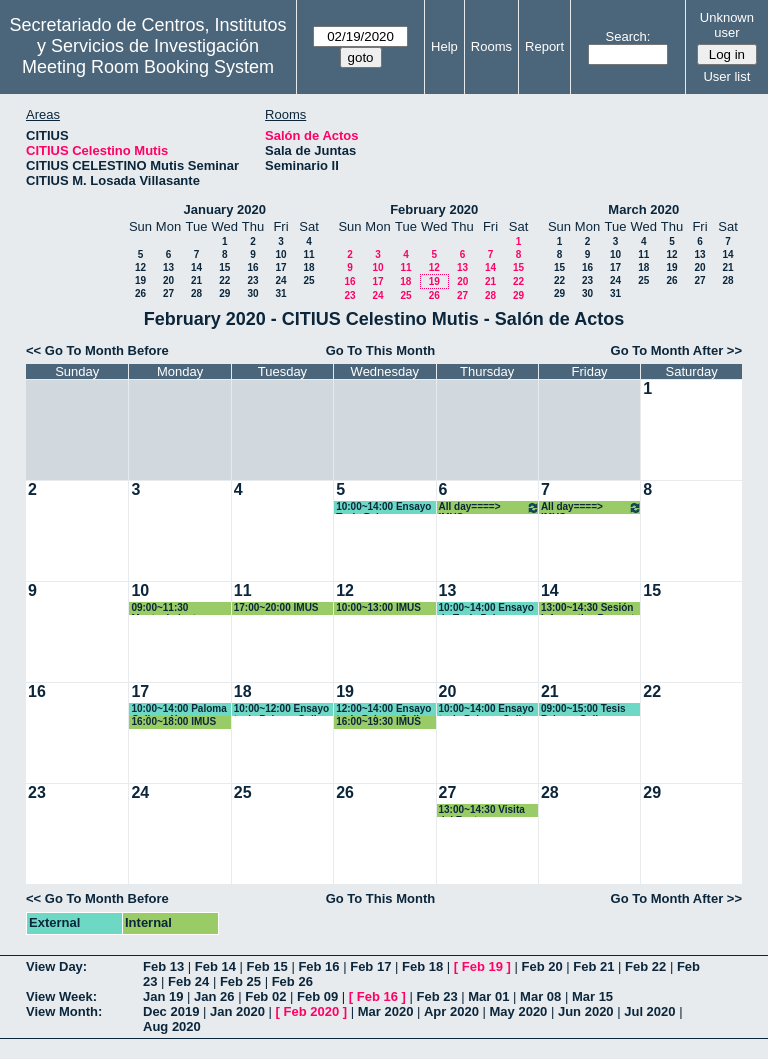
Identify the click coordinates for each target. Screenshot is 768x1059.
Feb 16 (318, 966)
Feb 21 (593, 966)
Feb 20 (541, 966)
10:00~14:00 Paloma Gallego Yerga (178, 709)
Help (444, 46)
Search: (628, 36)
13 (168, 267)
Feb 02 (265, 996)
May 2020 (519, 1011)
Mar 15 (592, 996)
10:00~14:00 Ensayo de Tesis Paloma (486, 608)
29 (224, 293)
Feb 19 (482, 966)
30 (252, 293)
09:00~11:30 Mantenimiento (166, 608)
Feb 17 (370, 966)
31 (280, 293)
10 (280, 254)
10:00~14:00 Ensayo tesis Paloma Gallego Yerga (489, 709)
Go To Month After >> (676, 350)
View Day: (56, 966)
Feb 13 (163, 966)
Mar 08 (540, 996)
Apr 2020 (451, 1011)
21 (196, 280)
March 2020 (643, 209)
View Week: (61, 996)
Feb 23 (436, 996)
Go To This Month (381, 350)
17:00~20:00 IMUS (276, 607)
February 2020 (434, 209)
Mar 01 (488, 996)
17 (280, 267)
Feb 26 (292, 981)
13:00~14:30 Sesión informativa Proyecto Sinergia (590, 608)
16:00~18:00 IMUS (173, 721)
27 (168, 293)
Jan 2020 (237, 1011)
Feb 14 (215, 966)
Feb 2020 (312, 1011)
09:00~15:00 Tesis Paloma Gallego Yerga (583, 709)
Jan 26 (214, 996)
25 (308, 280)
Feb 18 (422, 966)
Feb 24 (188, 981)
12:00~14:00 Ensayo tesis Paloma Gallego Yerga (386, 709)
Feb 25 (240, 981)
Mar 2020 (386, 1011)
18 (308, 267)
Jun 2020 (586, 1011)
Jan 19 (163, 996)
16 (252, 267)
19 (140, 280)
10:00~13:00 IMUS (378, 607)
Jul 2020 (649, 1011)
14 (196, 267)
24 (280, 280)
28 (196, 293)
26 (140, 293)
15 (224, 267)
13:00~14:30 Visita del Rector (482, 810)
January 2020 (225, 209)
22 (224, 280)
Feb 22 (645, 966)
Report (544, 46)
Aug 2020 (172, 1026)
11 (308, 254)
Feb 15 (267, 966)
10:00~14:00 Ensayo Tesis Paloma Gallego (383, 507)
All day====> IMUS (489, 507)
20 (168, 280)
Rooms (491, 46)
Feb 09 (317, 996)
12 (140, 267)
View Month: (64, 1011)
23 (252, 280)
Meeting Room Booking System (148, 67)
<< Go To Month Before (97, 350)
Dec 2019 (171, 1011)
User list (726, 76)
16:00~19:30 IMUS (378, 721)
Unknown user (727, 25)
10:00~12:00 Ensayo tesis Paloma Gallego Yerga (284, 709)
